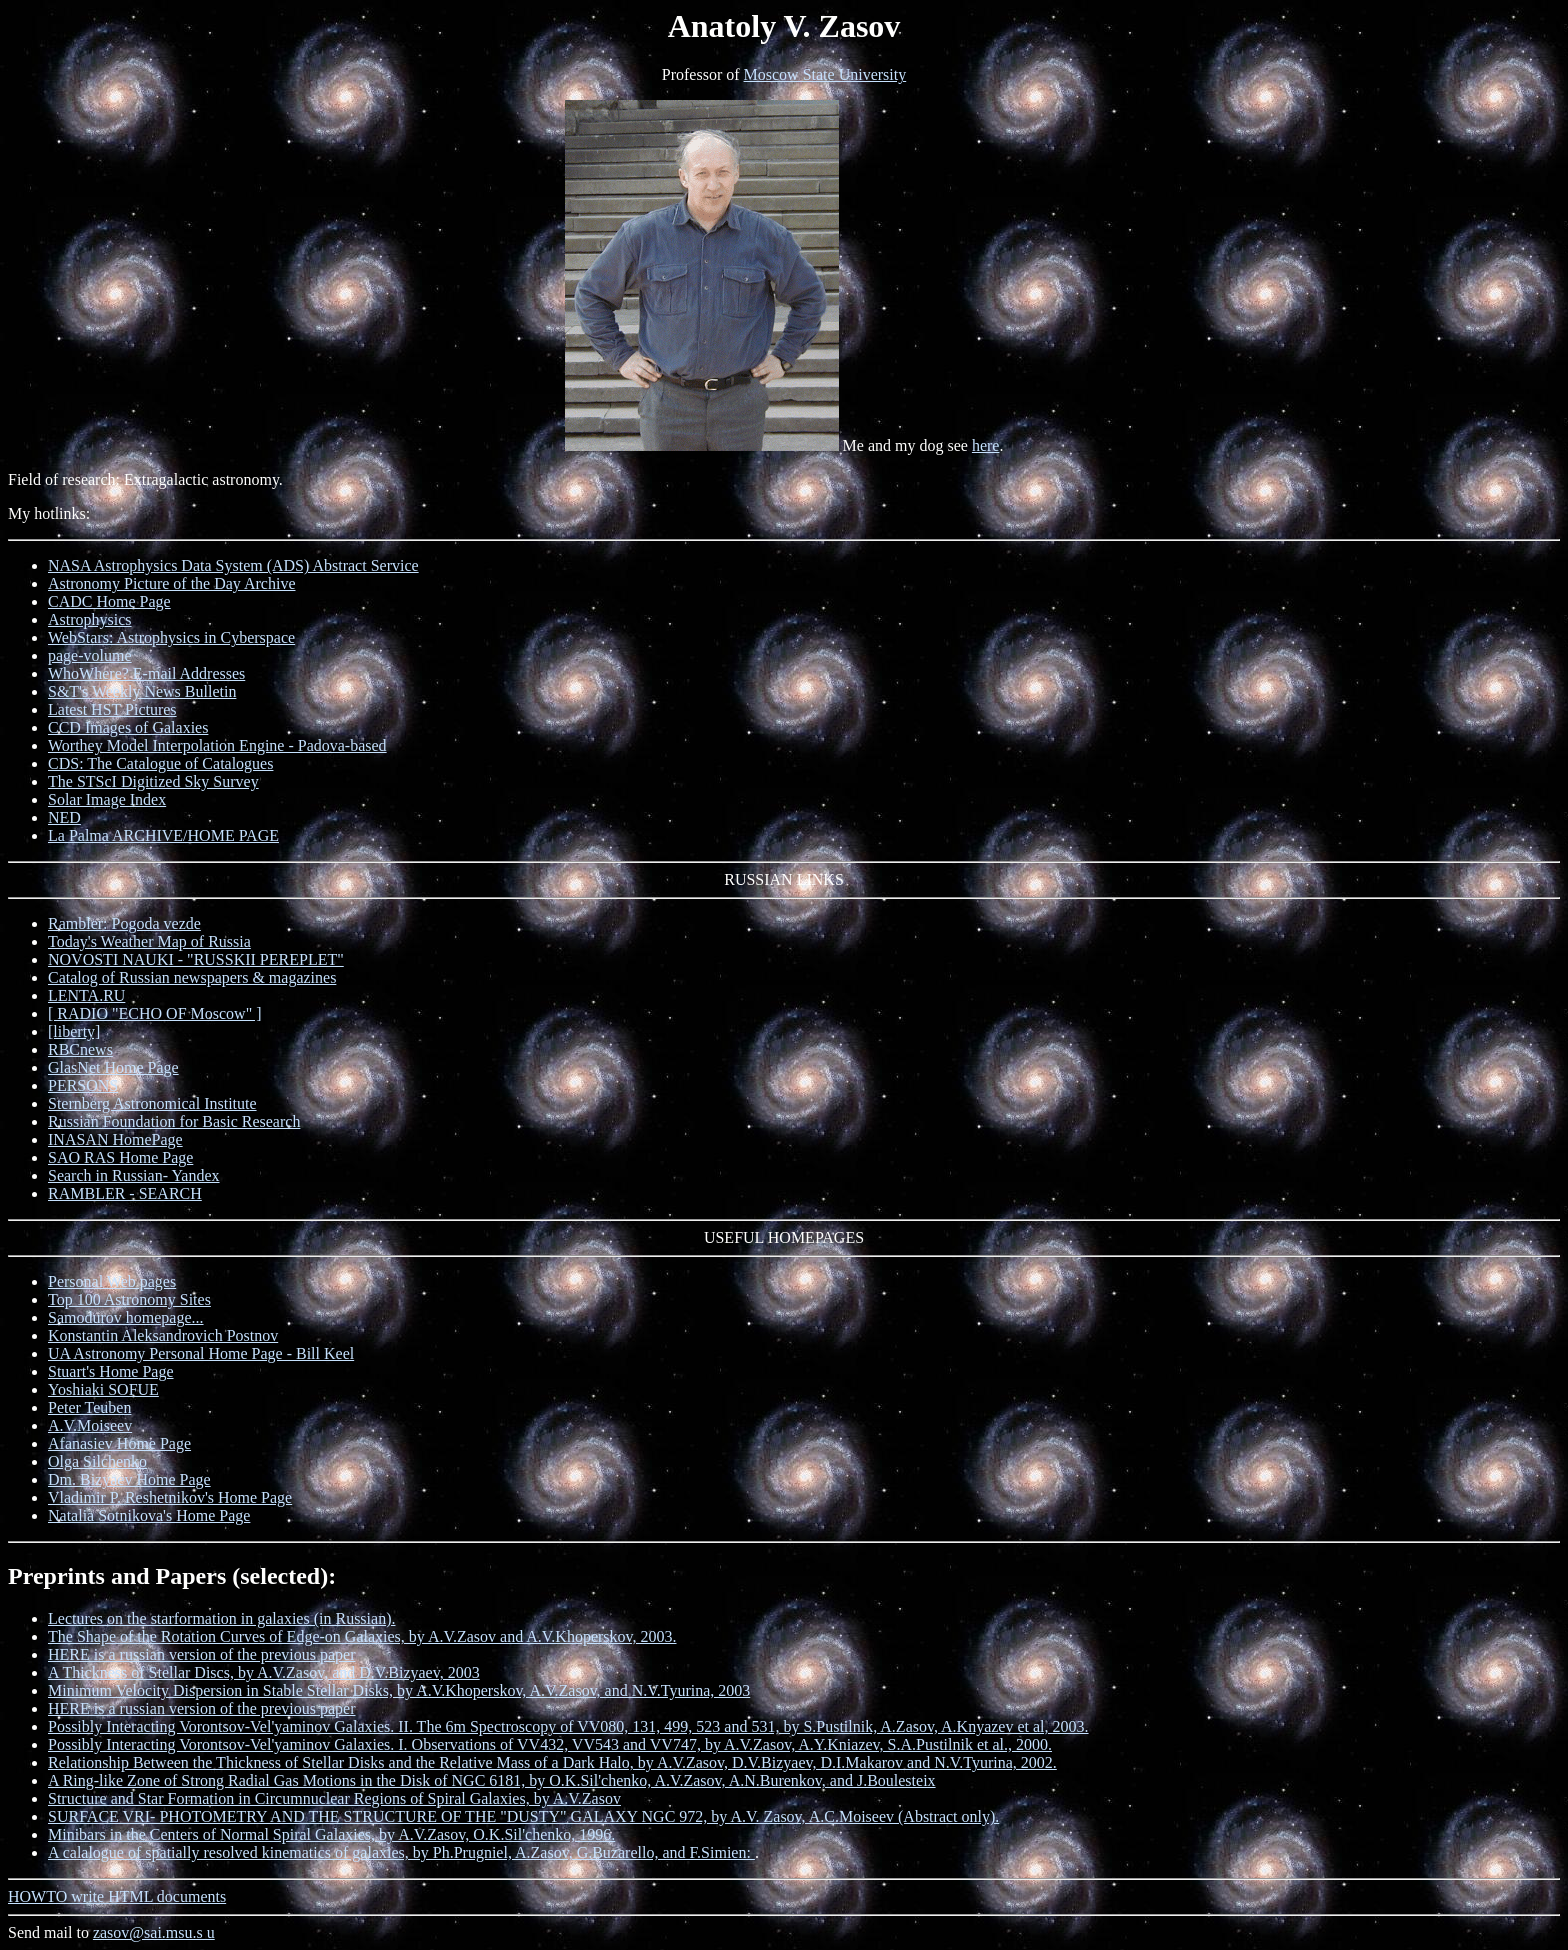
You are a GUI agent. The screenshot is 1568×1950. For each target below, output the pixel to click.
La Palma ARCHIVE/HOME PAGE (163, 835)
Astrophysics (90, 619)
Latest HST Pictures (112, 709)
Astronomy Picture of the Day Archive (172, 583)
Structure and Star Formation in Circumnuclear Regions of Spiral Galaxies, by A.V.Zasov (334, 1798)
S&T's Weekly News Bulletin (142, 691)
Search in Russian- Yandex (134, 1175)
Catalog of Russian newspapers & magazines (192, 977)
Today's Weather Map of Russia (149, 941)
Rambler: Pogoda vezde (124, 923)
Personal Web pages (112, 1281)
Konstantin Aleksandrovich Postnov (163, 1335)
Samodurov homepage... (126, 1317)
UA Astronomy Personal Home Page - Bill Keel (201, 1353)
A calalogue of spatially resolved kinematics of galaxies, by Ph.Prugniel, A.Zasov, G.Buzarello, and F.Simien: (401, 1852)
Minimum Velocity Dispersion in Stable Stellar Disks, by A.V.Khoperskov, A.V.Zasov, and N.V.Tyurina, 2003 (399, 1690)
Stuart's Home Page (111, 1371)
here (986, 445)
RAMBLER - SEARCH (125, 1193)
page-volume (90, 655)
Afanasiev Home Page (119, 1443)
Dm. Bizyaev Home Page (129, 1479)
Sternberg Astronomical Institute (152, 1103)
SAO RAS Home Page (120, 1157)
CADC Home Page (109, 601)
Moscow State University (825, 74)
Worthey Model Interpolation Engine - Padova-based (217, 745)
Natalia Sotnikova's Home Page (149, 1515)
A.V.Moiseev (90, 1425)
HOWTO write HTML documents (117, 1896)
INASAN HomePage (115, 1139)
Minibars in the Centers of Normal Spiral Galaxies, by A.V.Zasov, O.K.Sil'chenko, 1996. (331, 1834)
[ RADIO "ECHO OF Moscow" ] (155, 1013)
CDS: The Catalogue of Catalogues (160, 763)
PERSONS (83, 1085)
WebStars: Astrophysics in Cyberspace (171, 637)
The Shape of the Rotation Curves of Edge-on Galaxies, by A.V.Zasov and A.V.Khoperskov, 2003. (362, 1636)
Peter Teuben (89, 1407)
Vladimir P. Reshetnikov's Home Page (170, 1497)
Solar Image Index (107, 799)
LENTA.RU (86, 995)
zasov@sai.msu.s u (154, 1932)
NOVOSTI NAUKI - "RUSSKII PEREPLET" (196, 959)
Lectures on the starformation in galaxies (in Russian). (221, 1618)
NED (64, 817)
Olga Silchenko (97, 1461)
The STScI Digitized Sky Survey (153, 781)
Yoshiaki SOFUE (103, 1389)
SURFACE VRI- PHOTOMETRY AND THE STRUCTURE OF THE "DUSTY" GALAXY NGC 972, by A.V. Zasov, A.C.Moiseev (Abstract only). (523, 1816)
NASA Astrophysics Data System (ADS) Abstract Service (233, 565)
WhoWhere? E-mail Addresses (146, 673)
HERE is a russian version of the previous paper (201, 1654)
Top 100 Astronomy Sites (129, 1299)
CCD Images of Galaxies (128, 727)
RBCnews (80, 1049)
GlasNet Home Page (113, 1067)
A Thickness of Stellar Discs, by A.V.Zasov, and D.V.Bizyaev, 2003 (264, 1672)
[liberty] (74, 1031)
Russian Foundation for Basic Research (174, 1121)
